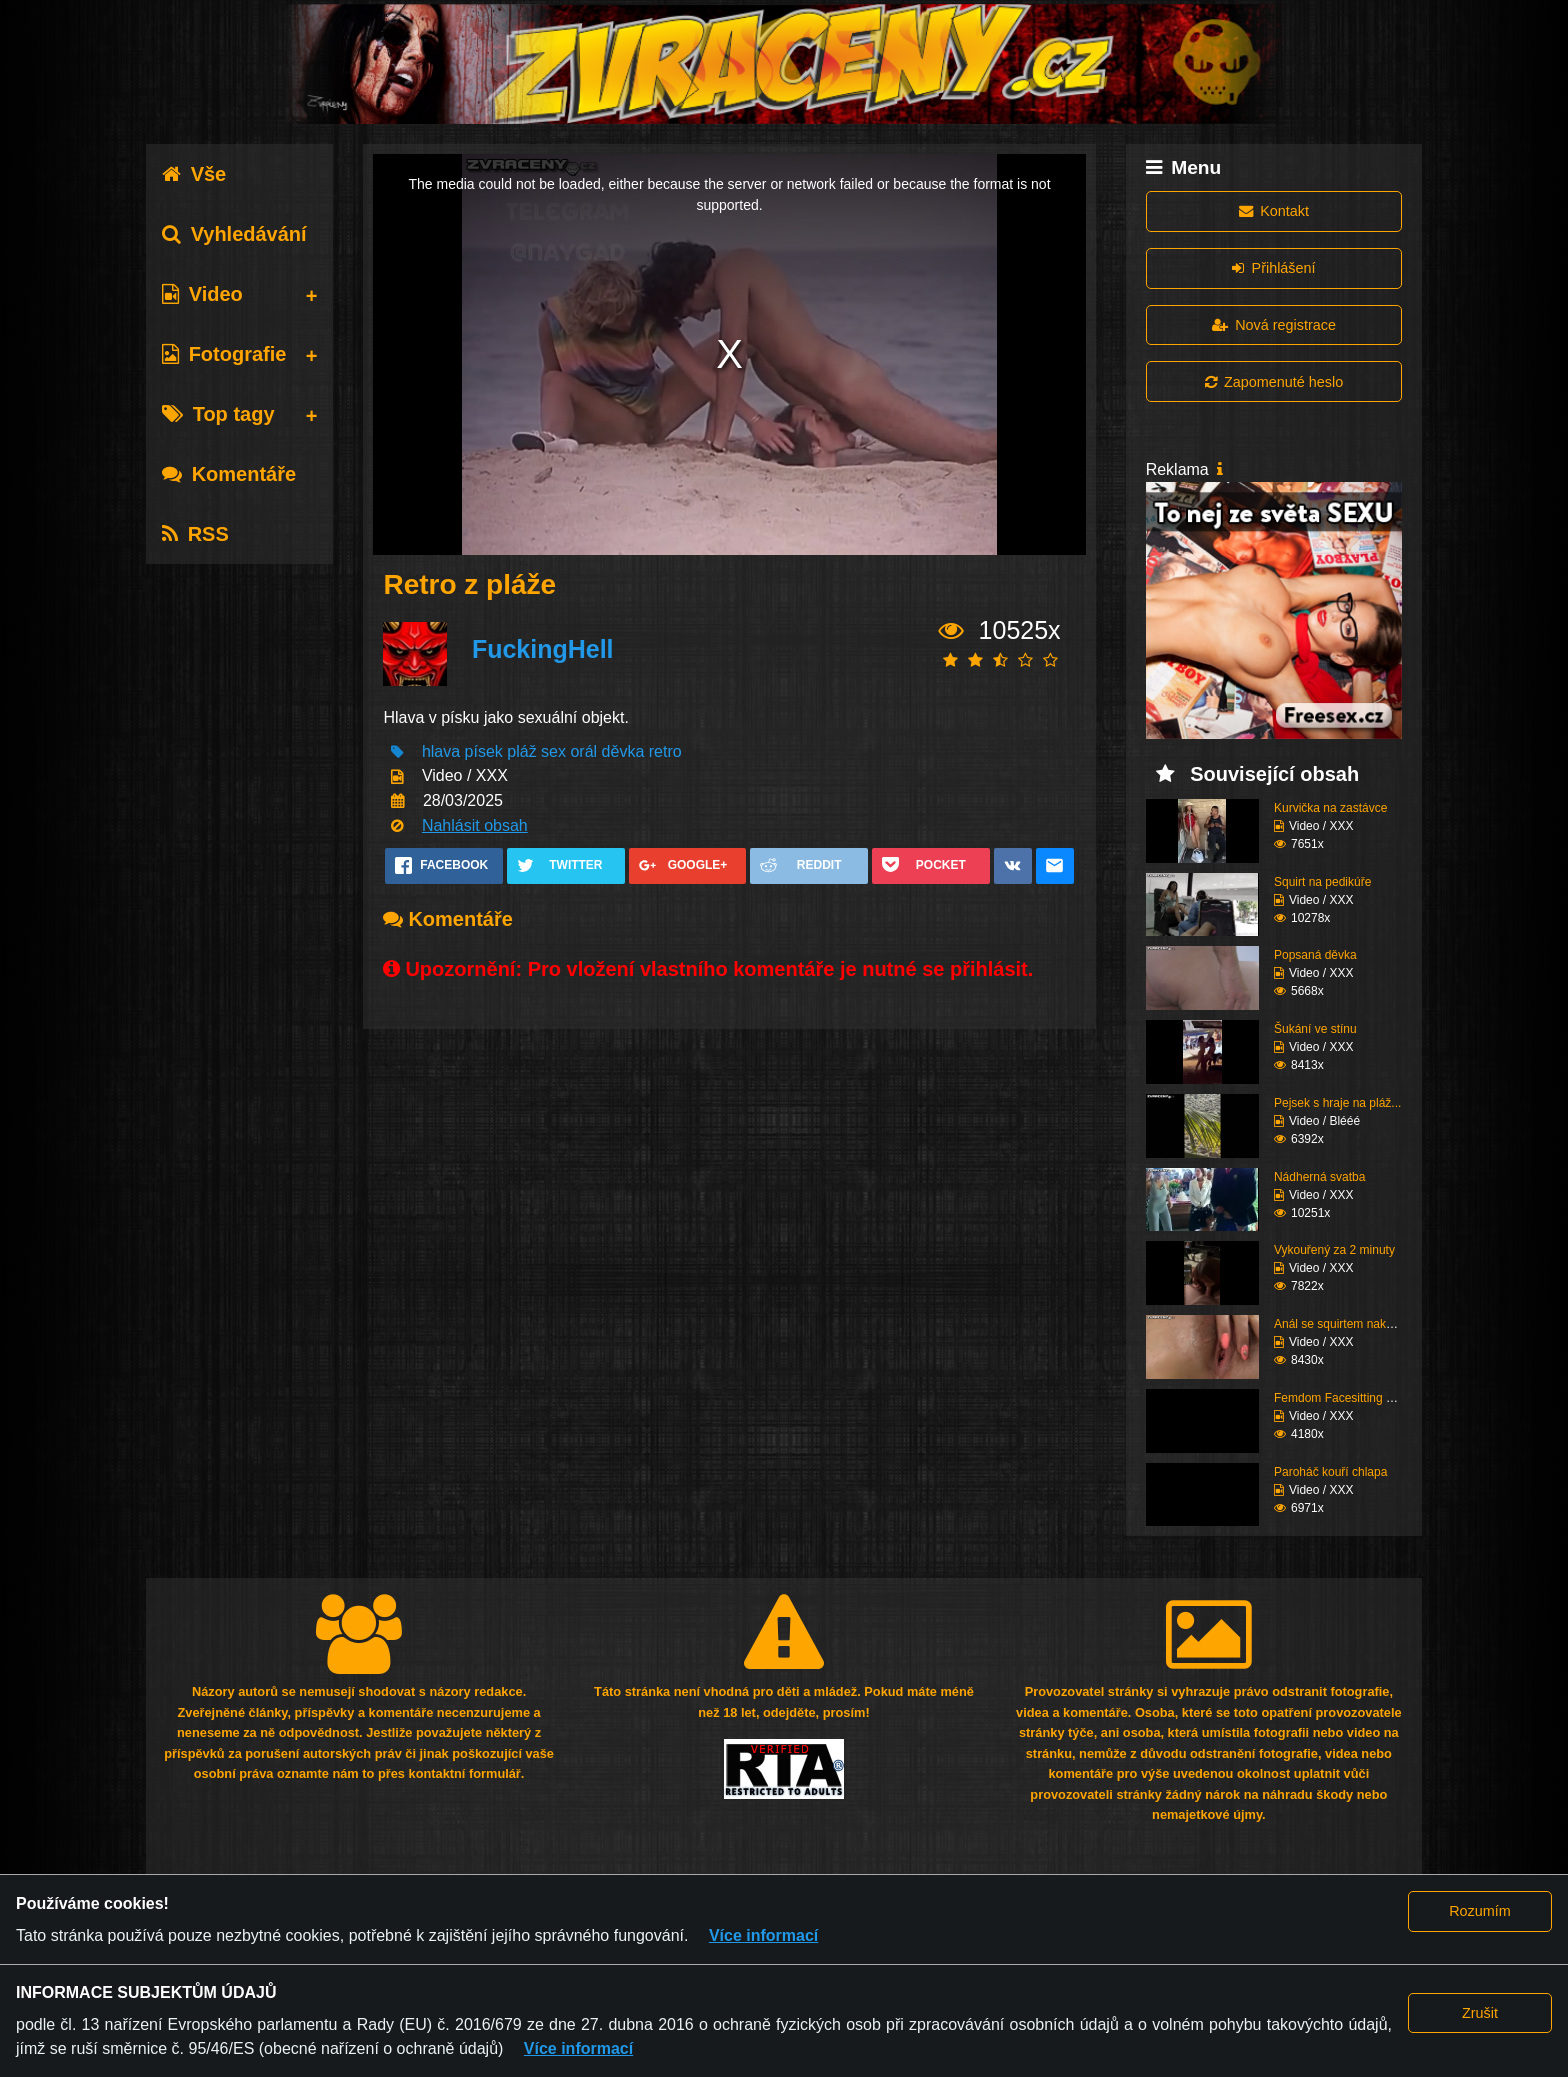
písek (484, 751)
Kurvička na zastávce (1330, 808)
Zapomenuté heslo (1274, 382)
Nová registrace (1274, 325)
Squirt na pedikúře (1322, 882)
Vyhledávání (234, 234)
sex (553, 751)
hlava (441, 751)
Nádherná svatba (1319, 1177)
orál (583, 751)
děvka (623, 751)
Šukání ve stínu (1315, 1029)
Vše (194, 174)
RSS (195, 534)
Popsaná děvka (1315, 955)
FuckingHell (543, 649)
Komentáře (229, 474)
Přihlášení (1273, 268)
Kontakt (1274, 211)
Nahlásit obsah (475, 825)
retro (665, 751)
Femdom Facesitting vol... (1342, 1398)
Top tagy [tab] (218, 414)
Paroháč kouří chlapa (1330, 1472)
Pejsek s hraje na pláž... (1337, 1103)
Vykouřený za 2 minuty (1334, 1250)
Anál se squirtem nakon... (1341, 1324)
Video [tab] (202, 294)
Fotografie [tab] (224, 354)
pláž (521, 751)
